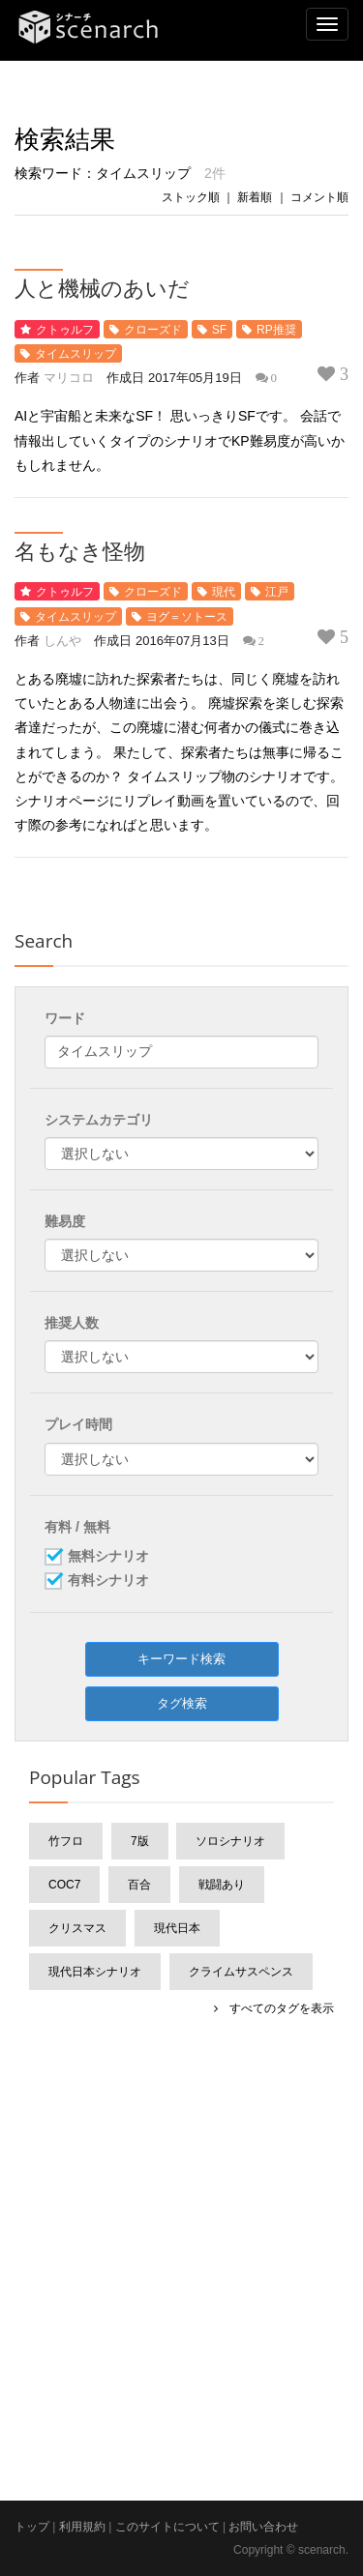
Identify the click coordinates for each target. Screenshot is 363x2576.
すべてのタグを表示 (276, 2008)
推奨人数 (72, 1323)
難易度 (65, 1221)
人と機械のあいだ (102, 287)
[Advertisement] (181, 2222)
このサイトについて (167, 2526)
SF (219, 330)
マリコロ (69, 377)
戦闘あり (221, 1884)
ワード (65, 1018)
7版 (140, 1841)
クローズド (153, 330)
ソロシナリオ (230, 1841)
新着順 (254, 197)
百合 (139, 1884)
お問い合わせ (263, 2526)
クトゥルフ (65, 330)
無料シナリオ (108, 1557)
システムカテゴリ (99, 1119)
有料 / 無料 (77, 1527)
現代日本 (177, 1928)
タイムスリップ (75, 354)
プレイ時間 (78, 1424)
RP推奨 (276, 330)
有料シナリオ (108, 1581)
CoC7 (64, 1884)
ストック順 (191, 197)
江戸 (276, 592)
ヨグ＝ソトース (186, 617)
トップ (32, 2526)
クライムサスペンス (241, 1971)
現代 (223, 592)
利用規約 (82, 2526)
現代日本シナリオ (94, 1971)
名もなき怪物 (80, 550)
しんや (62, 640)
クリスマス (77, 1928)
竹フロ (65, 1841)
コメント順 (319, 197)
